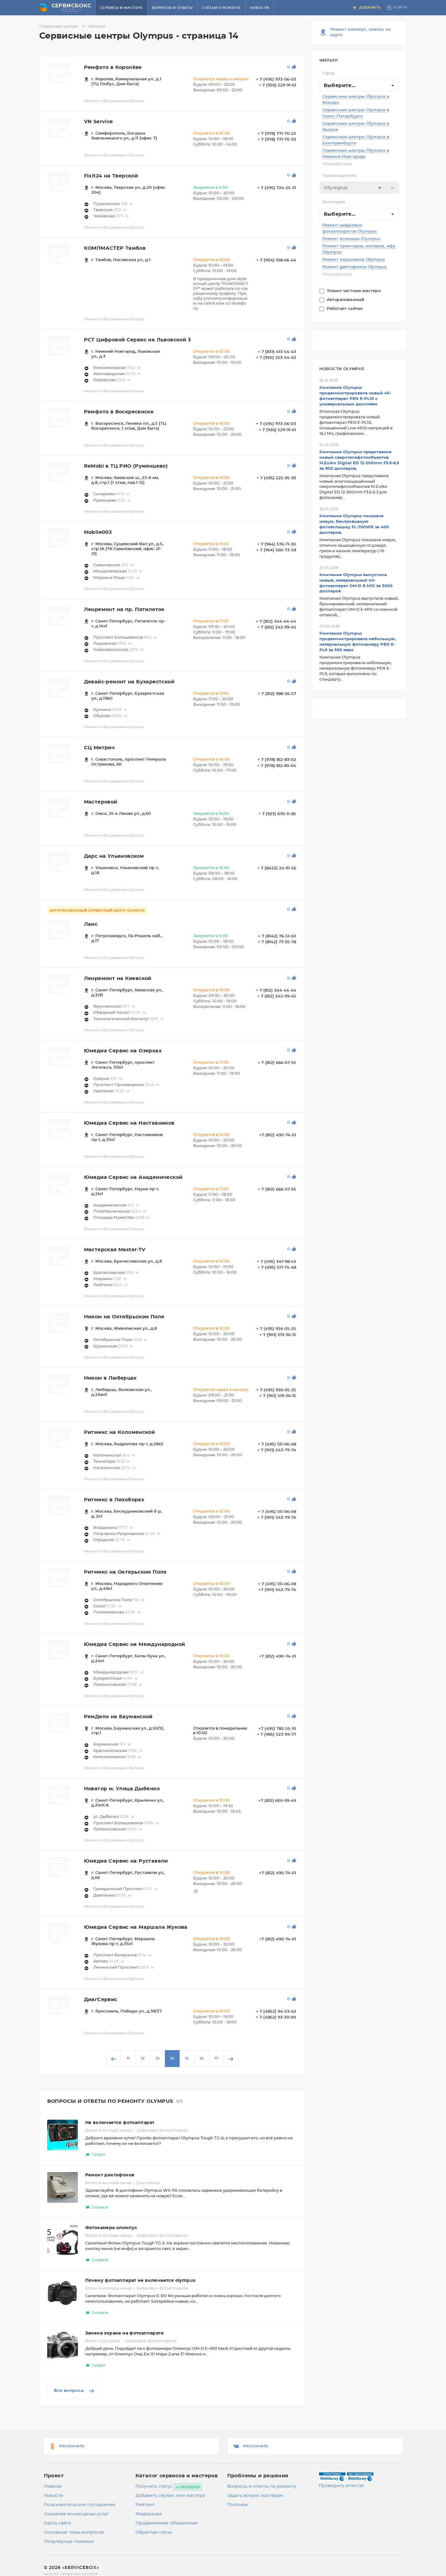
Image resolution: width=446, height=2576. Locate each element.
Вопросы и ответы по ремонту (261, 2486)
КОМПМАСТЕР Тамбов (115, 248)
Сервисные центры (63, 26)
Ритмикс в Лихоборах (114, 1499)
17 (216, 2059)
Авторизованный (346, 300)
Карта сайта (57, 2523)
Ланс (91, 924)
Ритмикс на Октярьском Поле (125, 1572)
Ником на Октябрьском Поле (124, 1316)
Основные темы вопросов (74, 2532)
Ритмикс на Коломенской (119, 1432)
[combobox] (359, 85)
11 (128, 2059)
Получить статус (154, 2486)
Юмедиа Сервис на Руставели (126, 1861)
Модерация (148, 2514)
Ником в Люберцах (110, 1378)
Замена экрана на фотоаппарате (124, 2333)
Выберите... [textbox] (340, 85)
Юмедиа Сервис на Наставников (129, 1123)
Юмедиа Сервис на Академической (133, 1177)
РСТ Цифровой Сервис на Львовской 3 (137, 339)
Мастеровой (100, 802)
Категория (333, 202)
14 (172, 2059)
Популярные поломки (69, 2542)
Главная (53, 2486)
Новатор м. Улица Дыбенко (122, 1788)
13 (157, 2059)
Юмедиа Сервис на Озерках (123, 1050)
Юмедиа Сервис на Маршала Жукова (136, 1927)
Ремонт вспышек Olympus (351, 239)
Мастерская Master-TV (115, 1249)
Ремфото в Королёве (113, 67)
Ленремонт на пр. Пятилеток (124, 609)
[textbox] (359, 188)
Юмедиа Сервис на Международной (134, 1644)
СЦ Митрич (99, 747)
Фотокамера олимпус (111, 2228)
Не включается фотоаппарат (119, 2123)
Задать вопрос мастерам (255, 2496)
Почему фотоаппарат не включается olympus (140, 2280)
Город (328, 73)
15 (187, 2059)
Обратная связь (153, 2532)
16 (202, 2059)
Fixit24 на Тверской (111, 175)
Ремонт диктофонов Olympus (354, 267)
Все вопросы (74, 2391)
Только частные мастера (354, 291)
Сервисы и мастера (121, 7)
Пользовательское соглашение (80, 2505)
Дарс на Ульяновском (114, 856)
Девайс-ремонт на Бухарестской (129, 681)
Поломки (237, 2505)
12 (143, 2059)
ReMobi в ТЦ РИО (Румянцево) (126, 466)
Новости (259, 7)
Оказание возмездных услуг (76, 2514)
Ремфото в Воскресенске (119, 411)
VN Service (98, 121)
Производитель (339, 176)
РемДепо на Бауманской (118, 1716)
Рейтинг (145, 2505)
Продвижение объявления (166, 2523)
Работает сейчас (346, 309)
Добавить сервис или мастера (170, 2496)
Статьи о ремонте (221, 7)
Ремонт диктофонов (110, 2175)
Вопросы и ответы (172, 7)
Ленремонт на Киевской (117, 978)
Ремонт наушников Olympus (353, 260)
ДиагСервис (100, 1999)
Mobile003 (98, 532)
